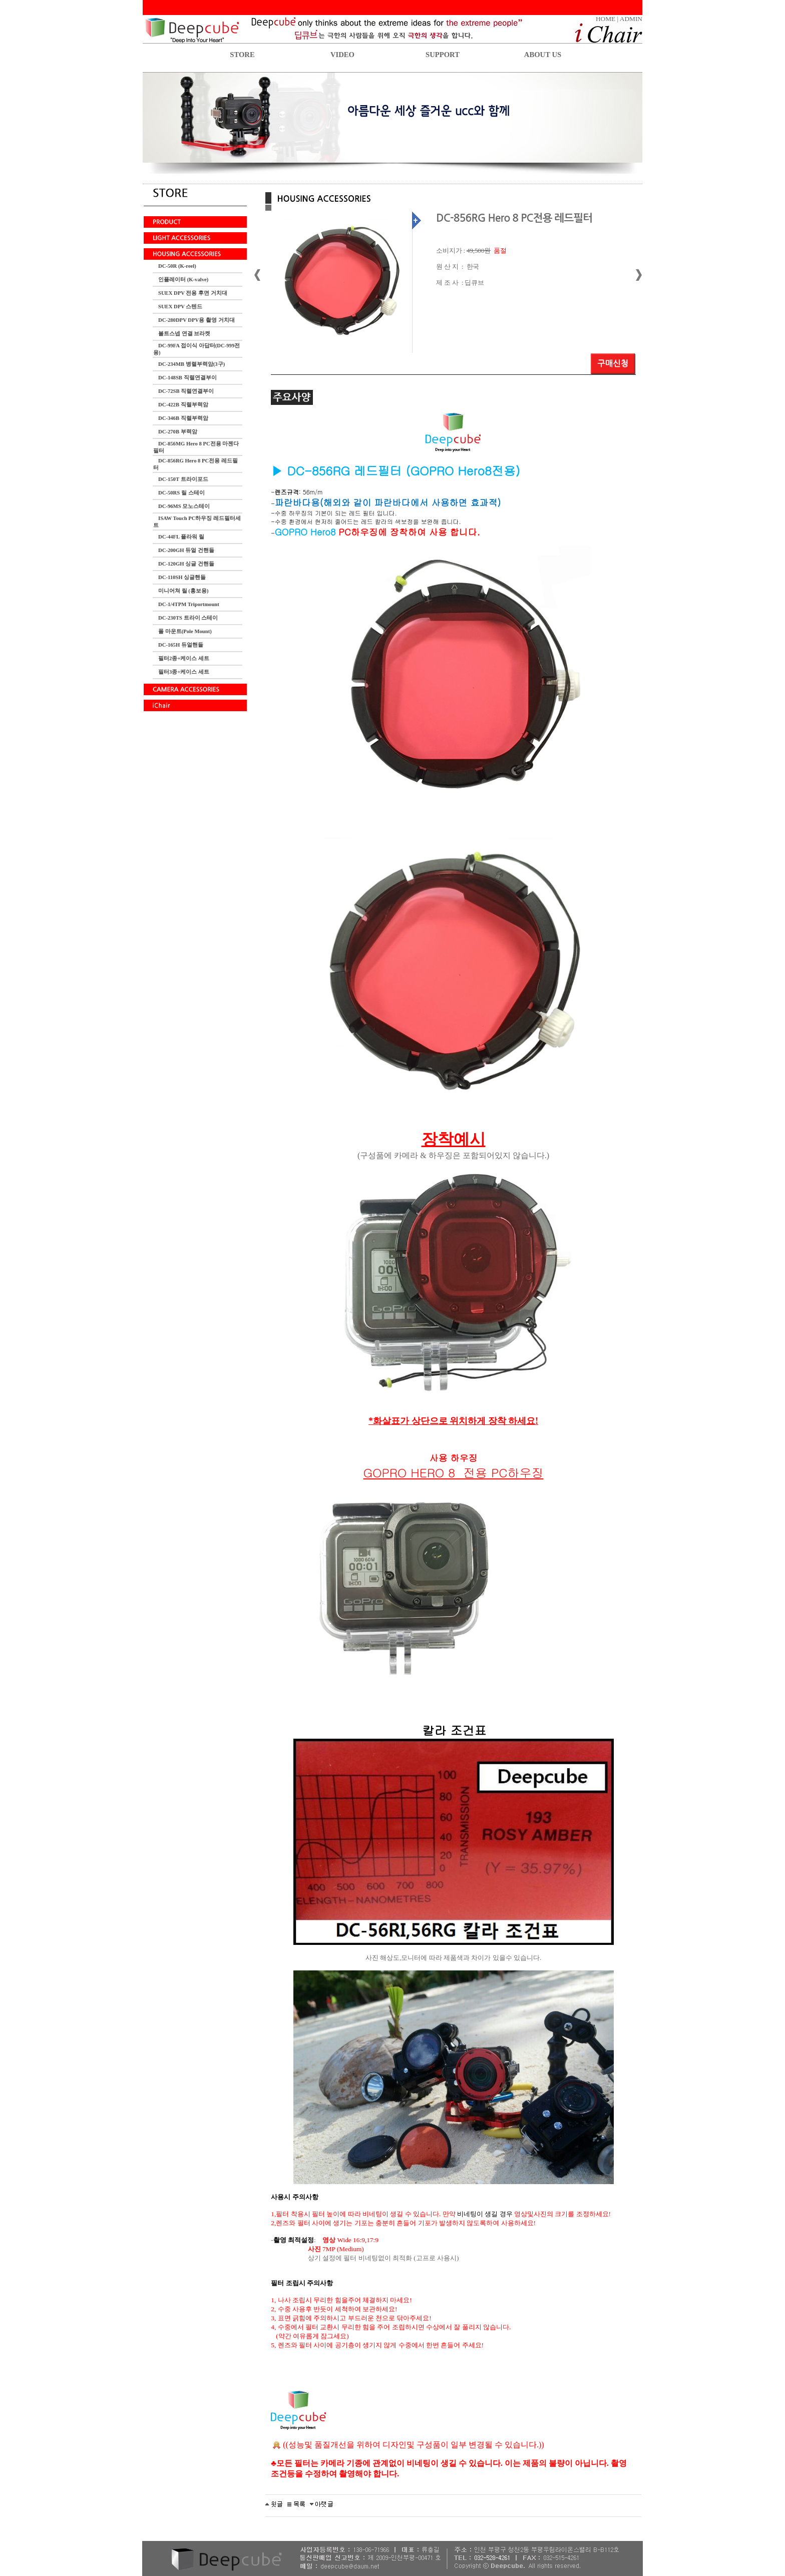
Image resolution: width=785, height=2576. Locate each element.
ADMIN (631, 19)
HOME (605, 19)
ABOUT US (542, 55)
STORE (242, 55)
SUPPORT (443, 55)
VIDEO (342, 55)
